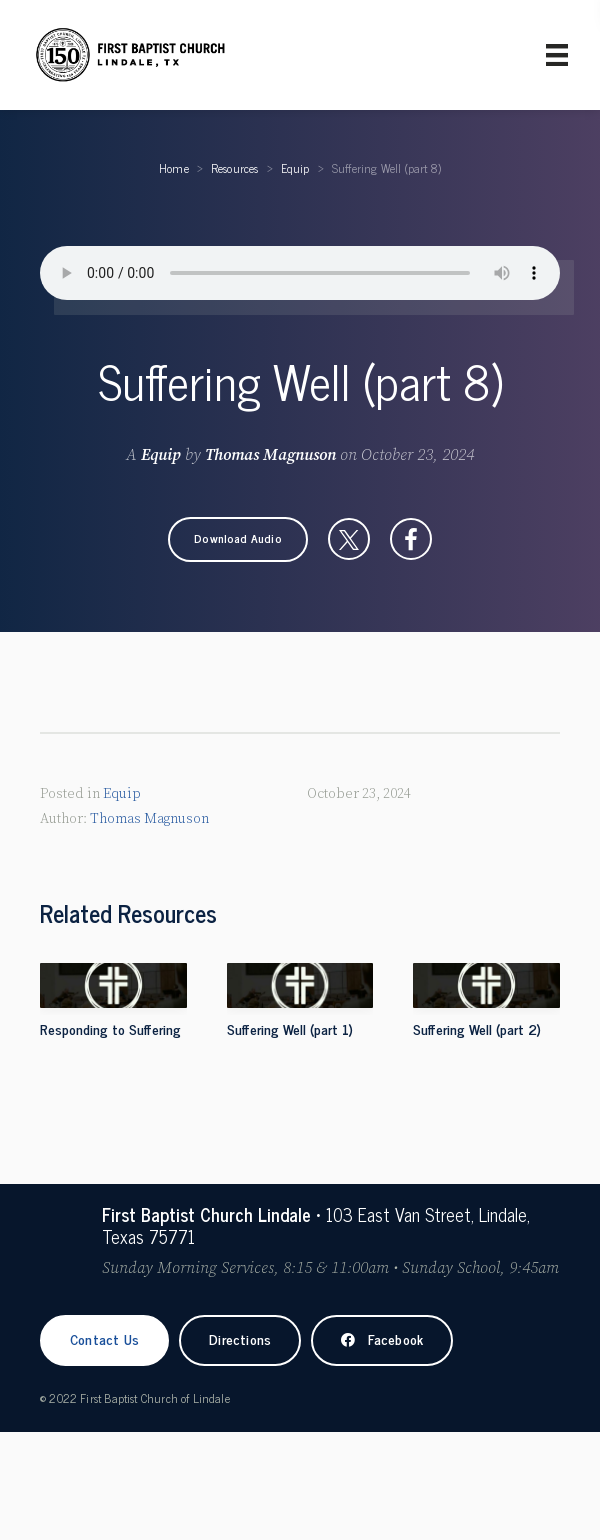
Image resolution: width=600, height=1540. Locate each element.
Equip (295, 168)
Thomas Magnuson (270, 455)
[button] (238, 539)
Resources (235, 168)
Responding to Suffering (110, 1028)
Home (174, 168)
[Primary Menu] (557, 55)
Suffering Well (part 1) (290, 1028)
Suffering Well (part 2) (477, 1028)
